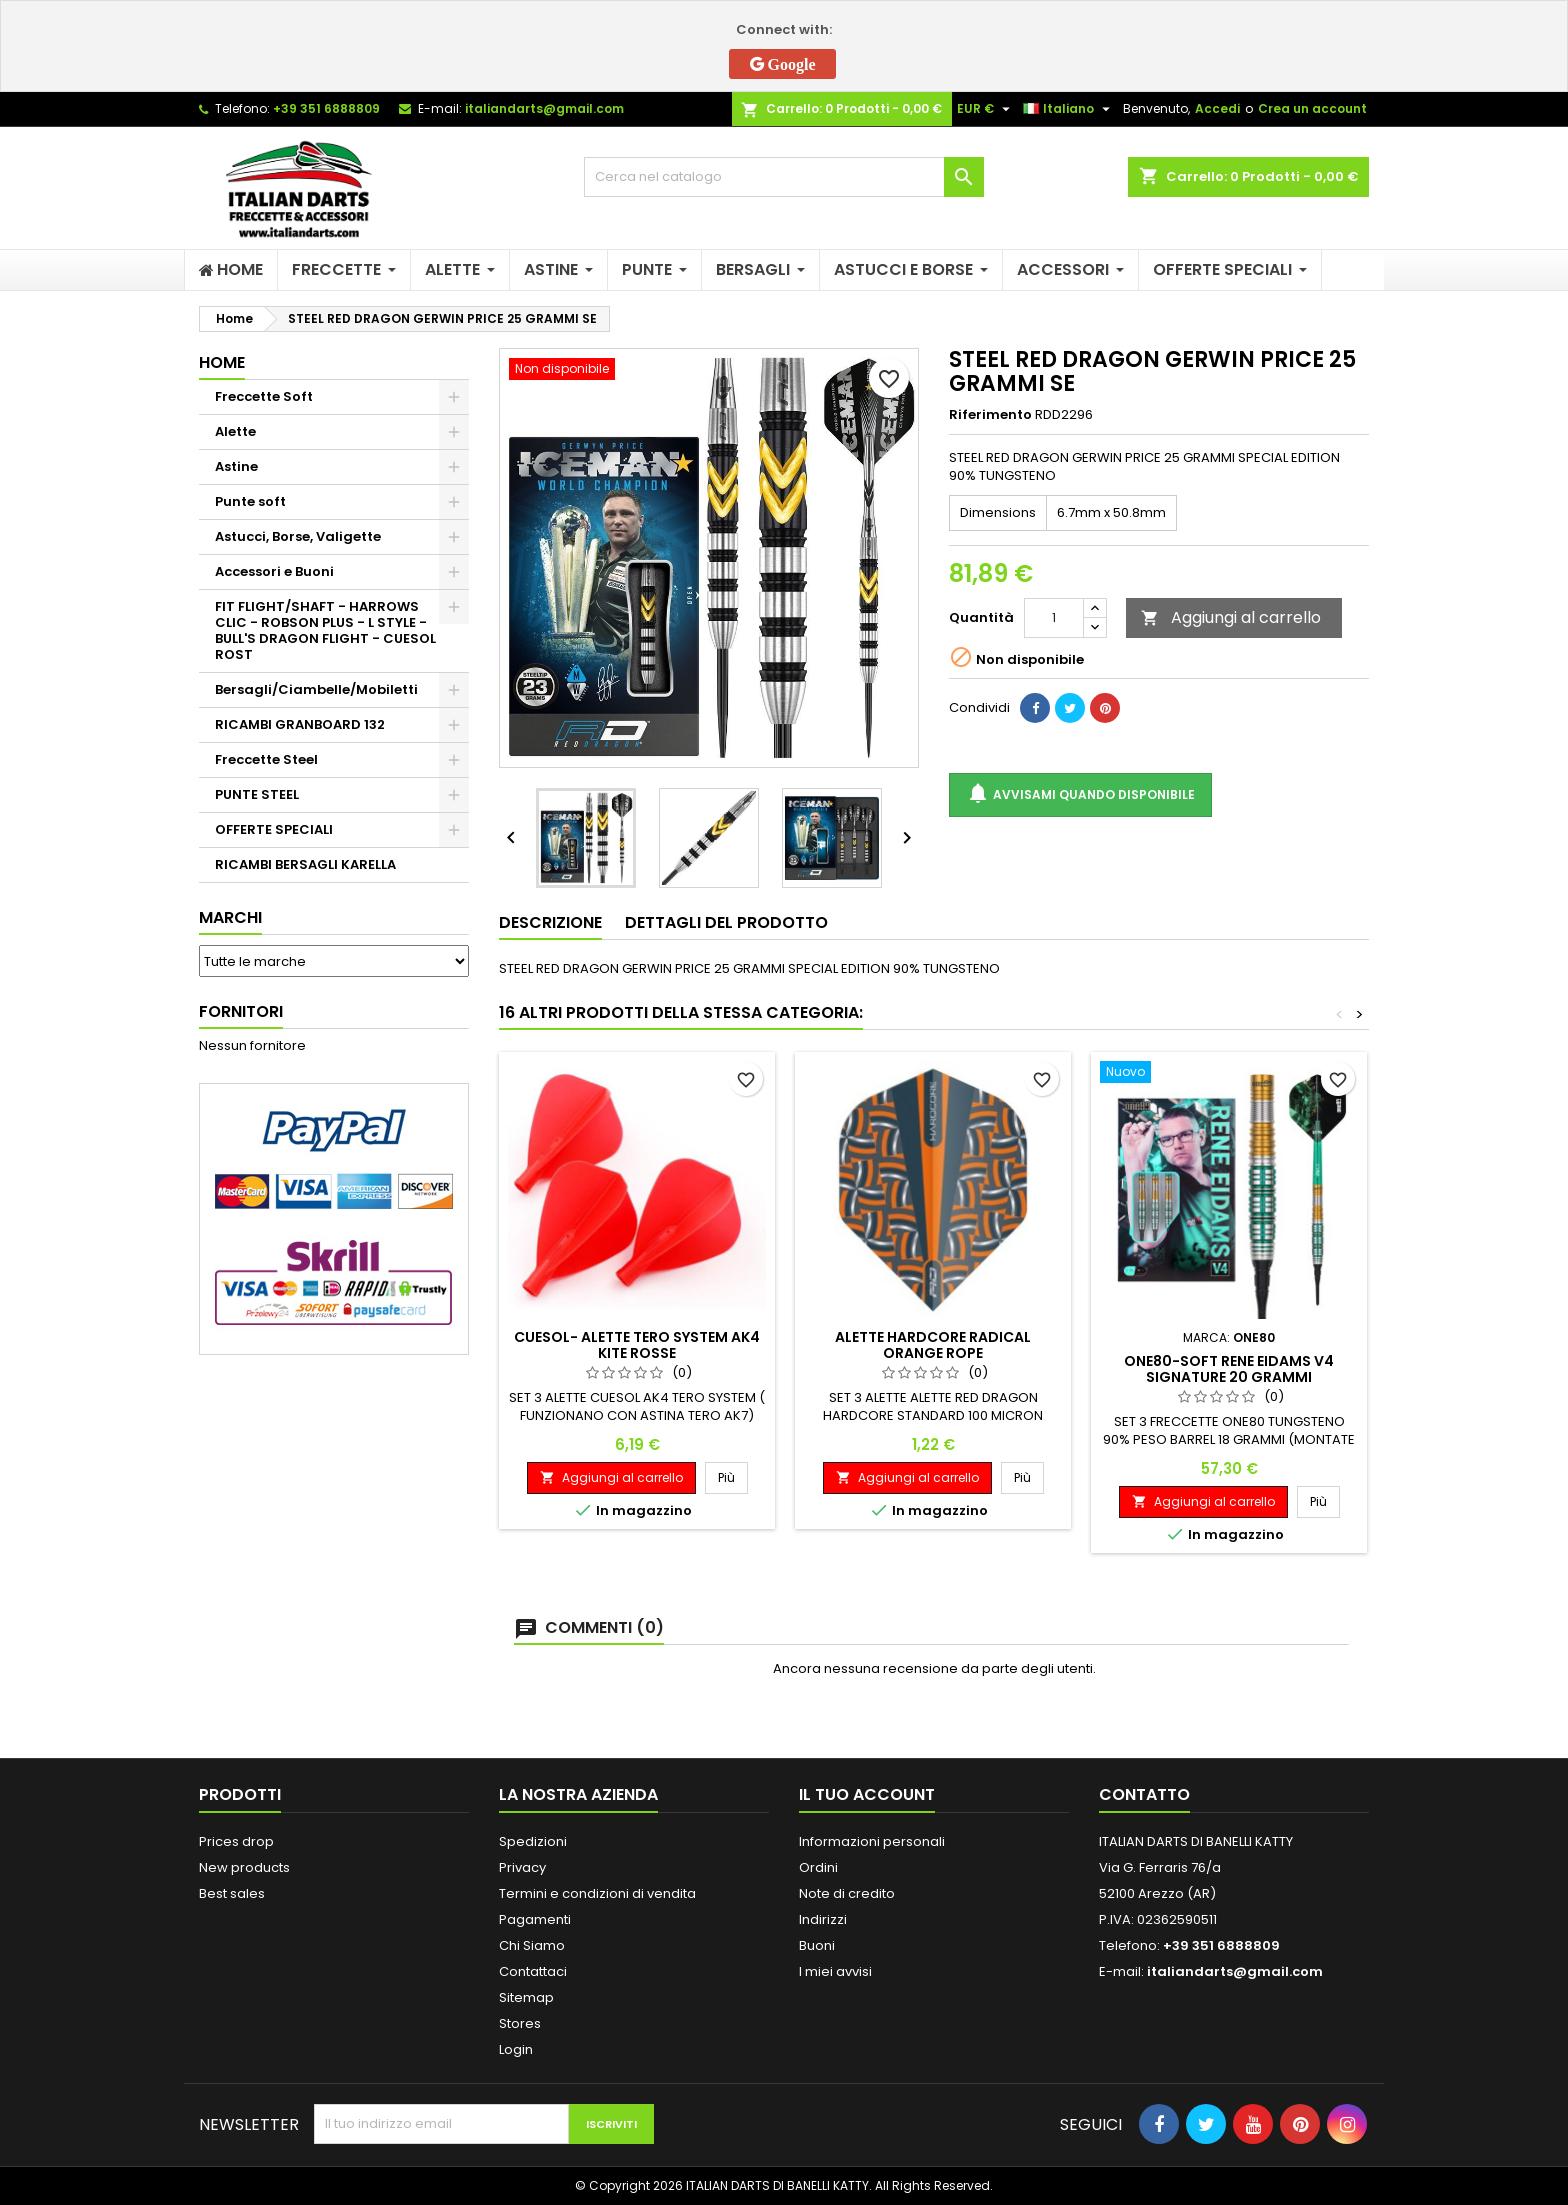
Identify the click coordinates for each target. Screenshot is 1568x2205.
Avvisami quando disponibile (1080, 794)
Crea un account (1312, 108)
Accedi (1217, 108)
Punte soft (250, 501)
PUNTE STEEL (257, 794)
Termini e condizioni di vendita (597, 1893)
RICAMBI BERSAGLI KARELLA (305, 864)
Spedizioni (533, 1841)
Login (516, 2049)
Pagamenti (535, 1919)
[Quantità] (1054, 618)
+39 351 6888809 (326, 108)
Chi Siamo (532, 1945)
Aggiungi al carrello (1231, 617)
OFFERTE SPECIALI (274, 829)
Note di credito (847, 1893)
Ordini (818, 1867)
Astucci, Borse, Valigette (298, 536)
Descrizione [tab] (550, 922)
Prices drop (236, 1841)
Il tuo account (867, 1794)
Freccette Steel (266, 759)
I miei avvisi (835, 1971)
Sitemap (526, 1997)
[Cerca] (784, 177)
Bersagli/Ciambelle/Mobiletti (316, 689)
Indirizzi (823, 1919)
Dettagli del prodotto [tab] (726, 922)
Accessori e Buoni (274, 571)
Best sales (232, 1893)
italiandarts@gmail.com (544, 108)
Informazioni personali (872, 1841)
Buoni (817, 1945)
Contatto (1144, 1794)
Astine (236, 466)
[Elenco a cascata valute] (986, 109)
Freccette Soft (264, 396)
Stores (520, 2023)
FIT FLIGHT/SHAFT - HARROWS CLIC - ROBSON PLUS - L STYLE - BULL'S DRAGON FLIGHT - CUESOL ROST (325, 630)
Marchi (230, 917)
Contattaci (533, 1971)
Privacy (522, 1867)
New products (244, 1867)
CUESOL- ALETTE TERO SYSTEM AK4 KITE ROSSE (637, 1345)
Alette (235, 431)
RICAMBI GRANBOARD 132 (300, 724)
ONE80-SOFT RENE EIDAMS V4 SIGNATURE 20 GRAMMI (1229, 1369)
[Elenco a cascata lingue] (1069, 109)
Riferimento (990, 415)
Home (222, 362)
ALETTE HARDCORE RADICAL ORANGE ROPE (933, 1345)
